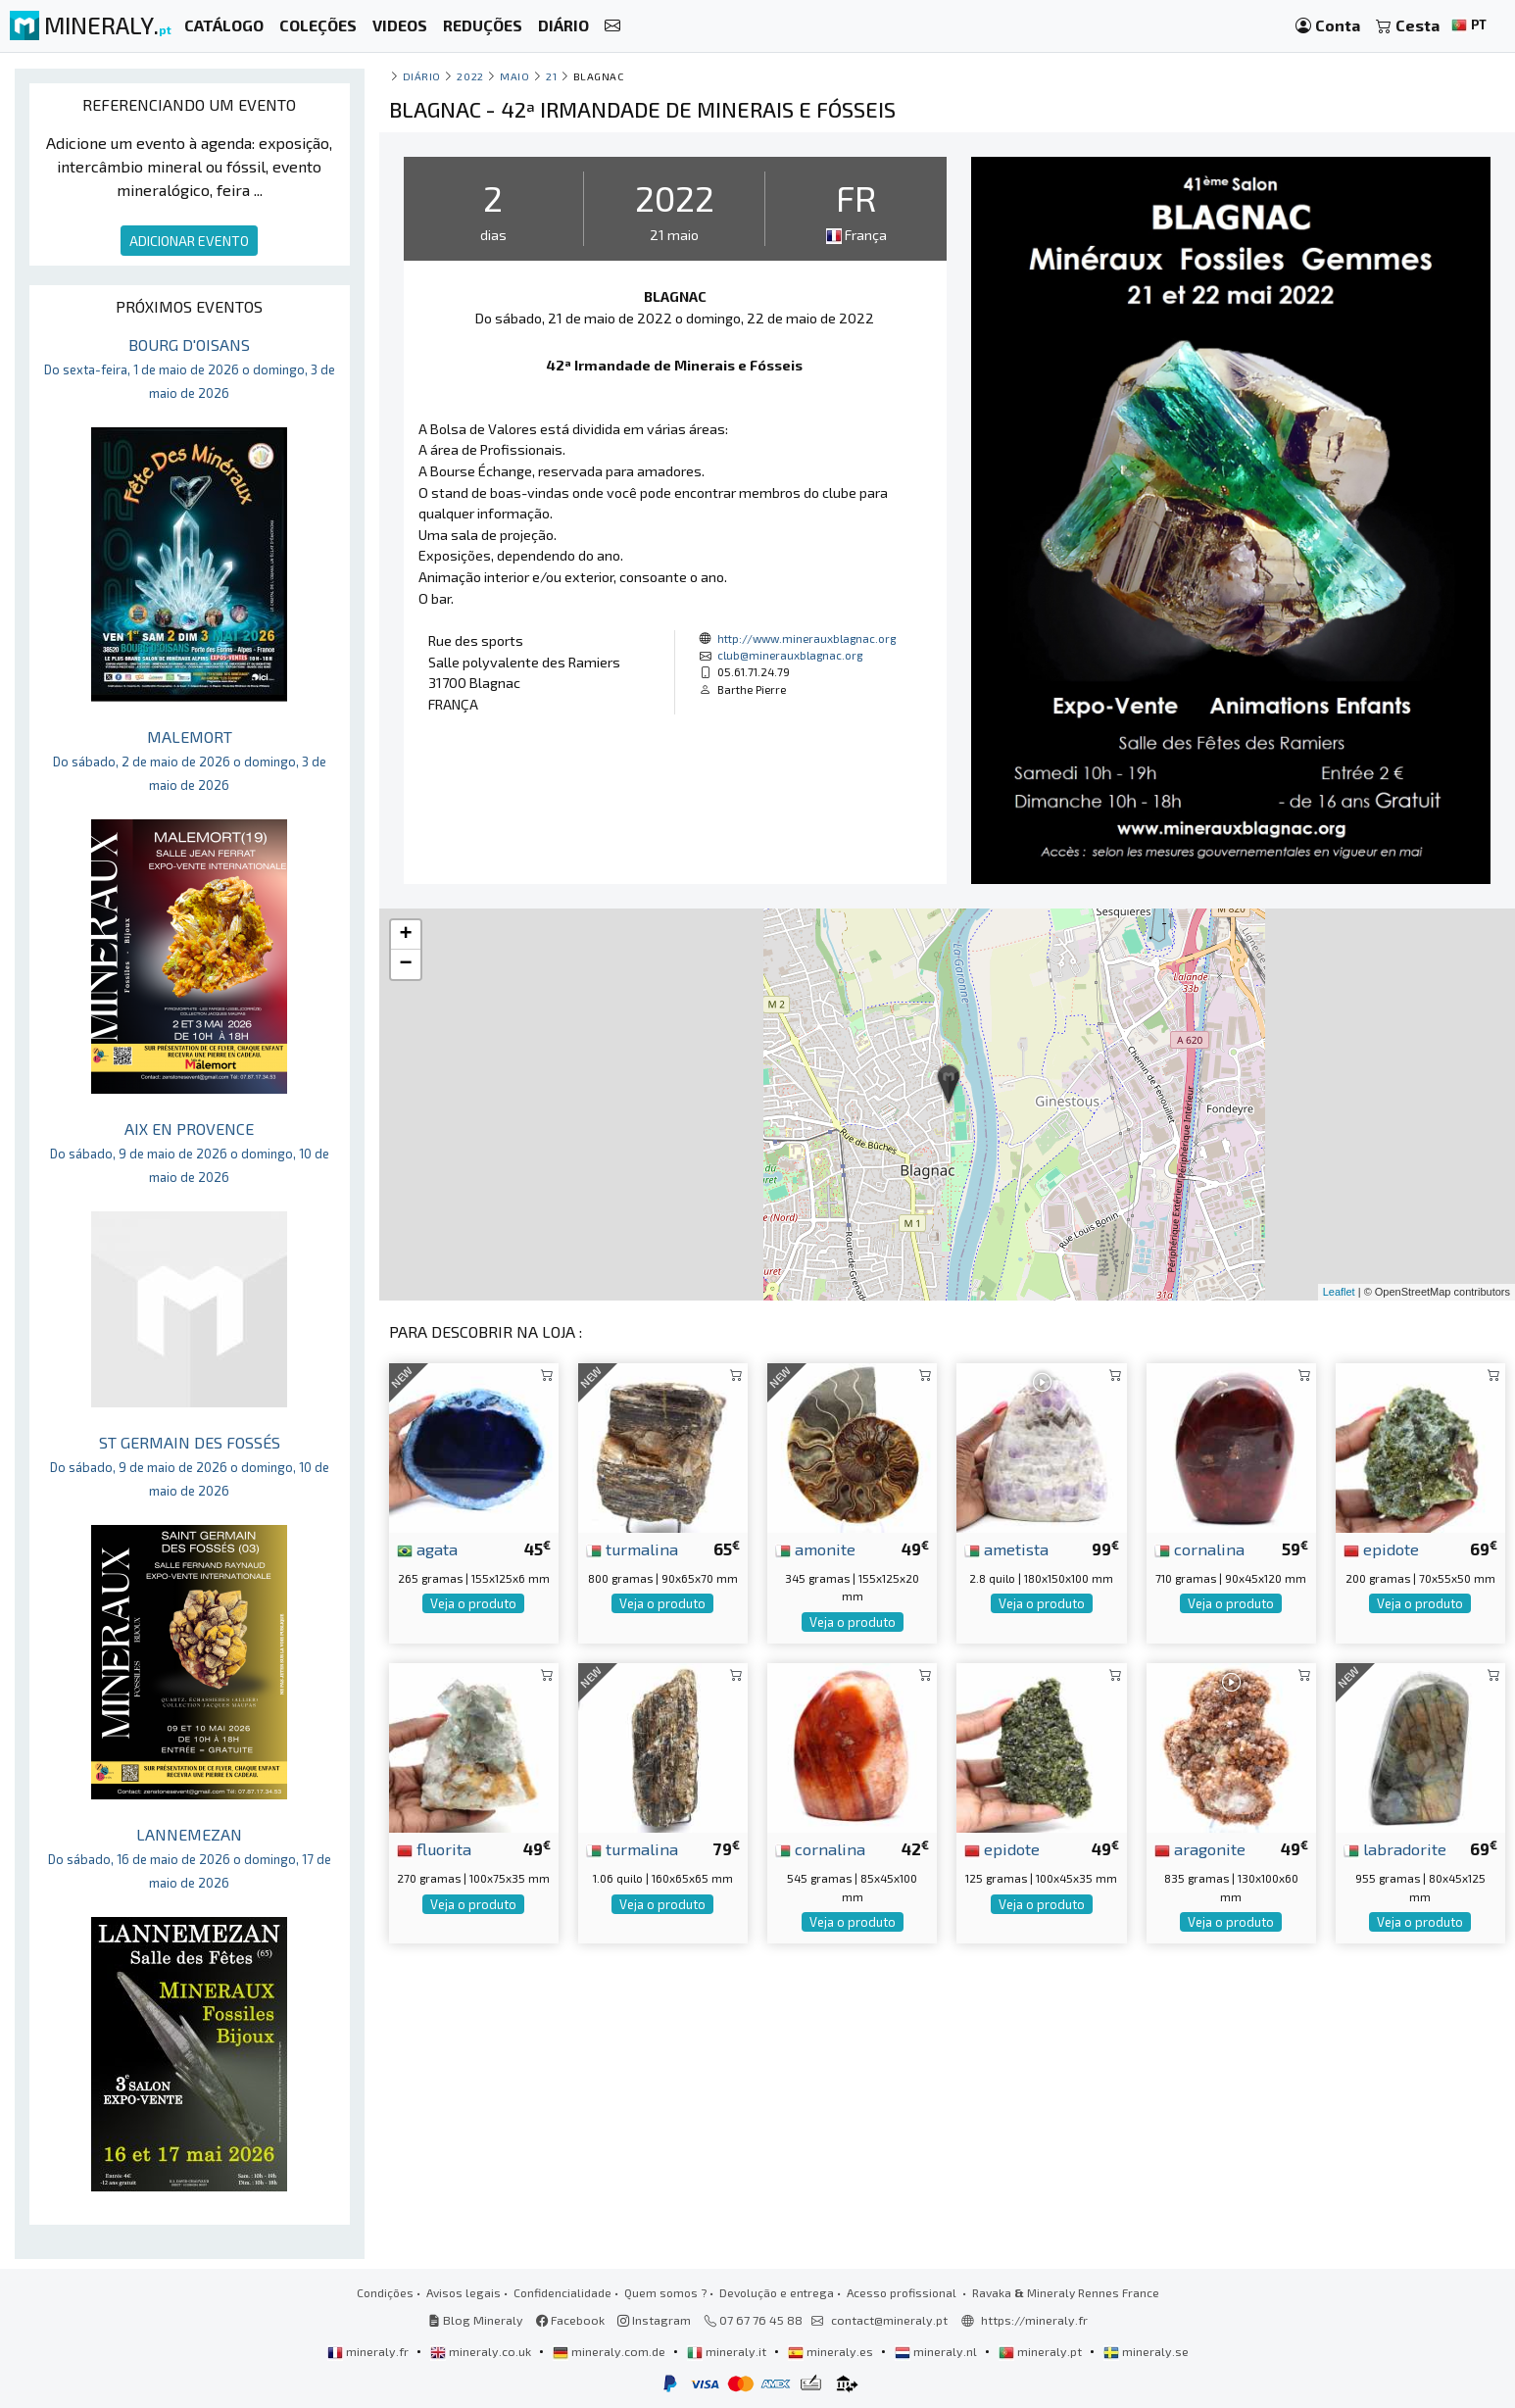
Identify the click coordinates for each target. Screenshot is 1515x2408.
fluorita (434, 1848)
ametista (1006, 1548)
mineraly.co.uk (482, 2351)
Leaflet (1339, 1292)
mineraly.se (1146, 2351)
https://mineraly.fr (1034, 2320)
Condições (385, 2292)
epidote (1381, 1548)
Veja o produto (473, 1603)
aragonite (1200, 1848)
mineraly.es (832, 2351)
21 (551, 76)
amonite (815, 1548)
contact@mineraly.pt (889, 2320)
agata (427, 1548)
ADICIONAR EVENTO (189, 240)
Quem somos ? (665, 2292)
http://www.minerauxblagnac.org (806, 638)
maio (514, 76)
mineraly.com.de (610, 2351)
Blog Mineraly (475, 2320)
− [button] (405, 964)
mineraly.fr (369, 2351)
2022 (470, 76)
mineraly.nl (937, 2351)
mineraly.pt (1042, 2351)
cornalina (1199, 1548)
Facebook (570, 2320)
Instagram (654, 2320)
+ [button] (405, 935)
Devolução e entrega (776, 2292)
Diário (422, 76)
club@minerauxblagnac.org (789, 655)
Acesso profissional (903, 2292)
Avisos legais (463, 2292)
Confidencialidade (562, 2292)
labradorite (1395, 1848)
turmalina (632, 1548)
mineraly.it (728, 2351)
